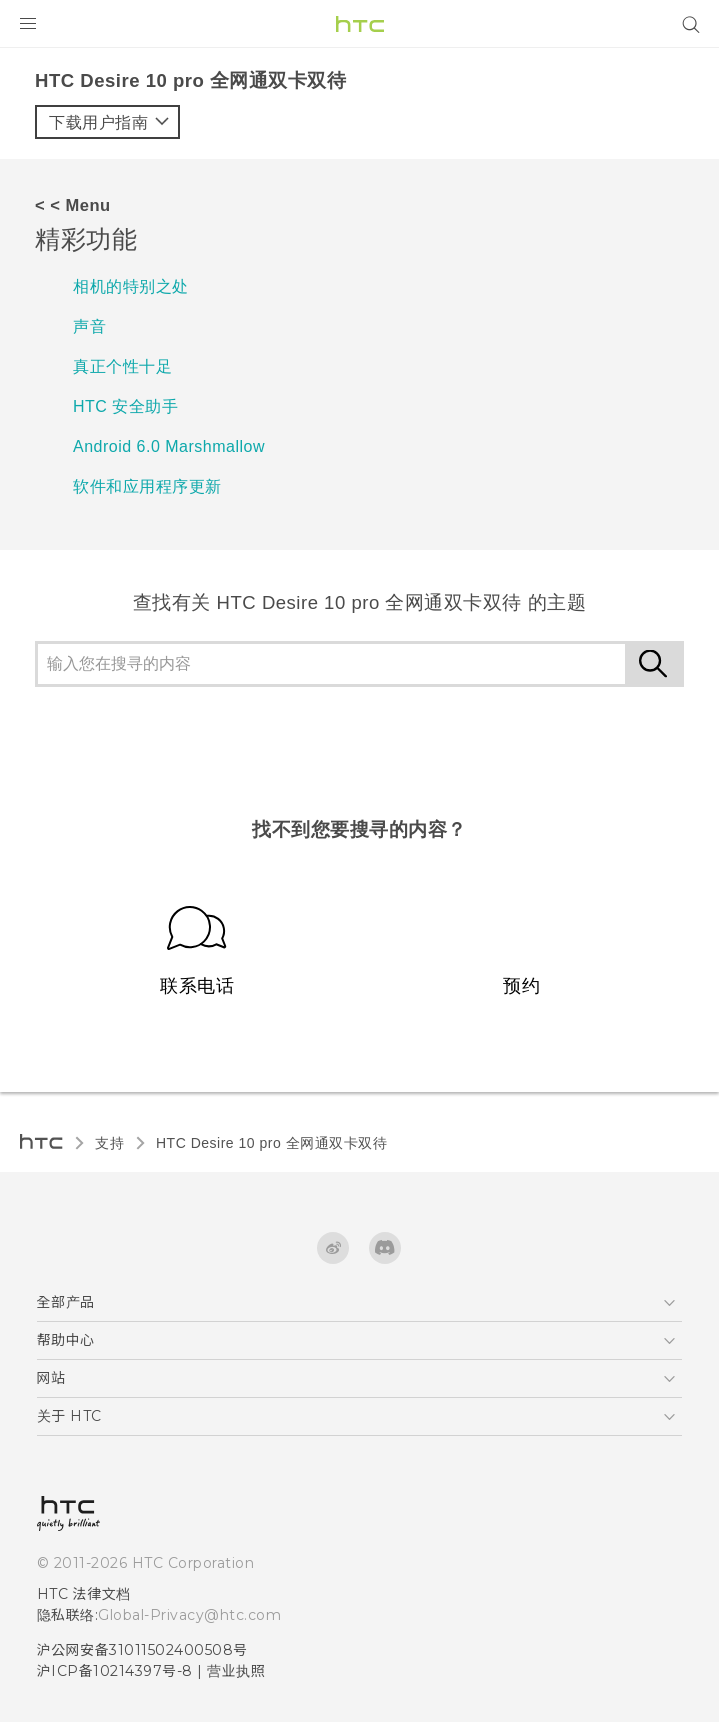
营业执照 (236, 1671)
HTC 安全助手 (125, 406)
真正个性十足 (122, 366)
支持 (109, 1143)
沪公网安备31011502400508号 (142, 1650)
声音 (89, 326)
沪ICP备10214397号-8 (115, 1671)
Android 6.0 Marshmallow (169, 446)
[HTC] (360, 24)
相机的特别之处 (131, 286)
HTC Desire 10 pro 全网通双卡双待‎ (271, 1143)
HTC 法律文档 (84, 1594)
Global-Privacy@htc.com (189, 1615)
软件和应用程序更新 (147, 486)
